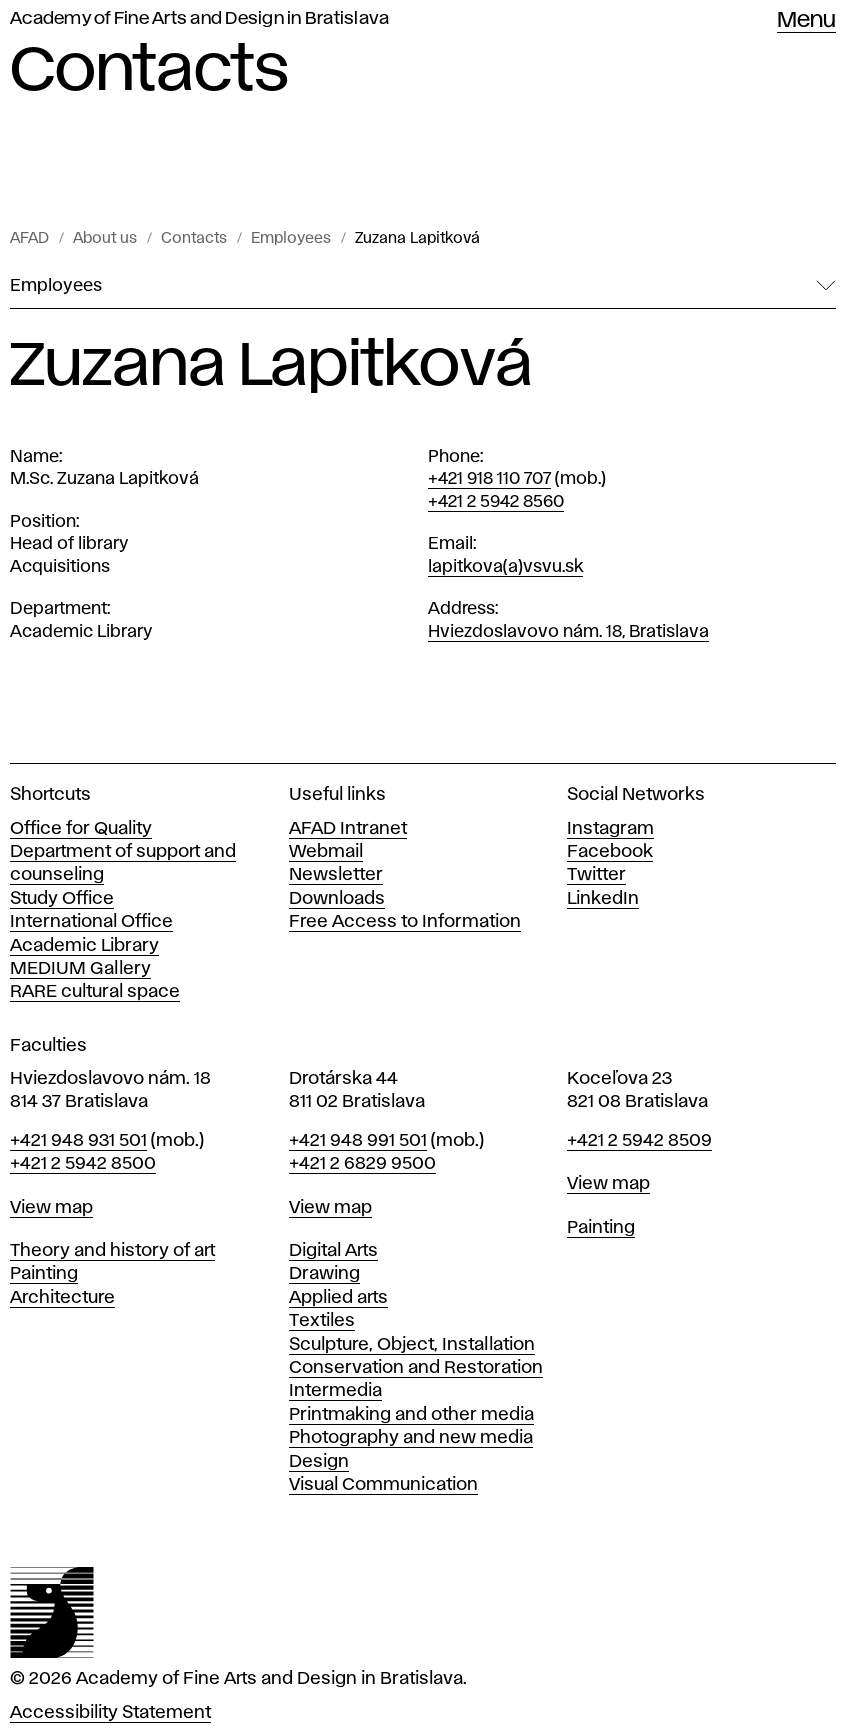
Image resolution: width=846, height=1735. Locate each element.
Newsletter (336, 875)
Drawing (324, 1274)
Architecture (62, 1298)
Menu (806, 21)
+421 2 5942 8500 (83, 1164)
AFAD (29, 239)
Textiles (322, 1321)
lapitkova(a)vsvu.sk (505, 567)
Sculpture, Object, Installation (412, 1345)
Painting (44, 1274)
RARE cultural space (95, 992)
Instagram (610, 829)
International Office (91, 922)
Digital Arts (333, 1251)
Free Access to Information (405, 922)
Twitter (596, 875)
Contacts (194, 239)
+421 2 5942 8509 (639, 1141)
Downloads (337, 899)
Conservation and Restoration (416, 1368)
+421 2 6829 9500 (362, 1164)
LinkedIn (603, 899)
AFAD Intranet (348, 829)
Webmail (326, 852)
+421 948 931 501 (78, 1141)
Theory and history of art (112, 1251)
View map (51, 1208)
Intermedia (335, 1391)
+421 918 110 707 (489, 479)
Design (319, 1462)
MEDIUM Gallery (80, 969)
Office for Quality (81, 829)
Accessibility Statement (110, 1713)
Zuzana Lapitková (417, 239)
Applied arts (338, 1298)
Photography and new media (411, 1438)
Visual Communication (383, 1485)
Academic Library (84, 946)
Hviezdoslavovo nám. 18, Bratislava (568, 632)
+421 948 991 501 (358, 1141)
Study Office (62, 899)
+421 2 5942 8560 (496, 502)
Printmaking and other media (411, 1415)
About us (105, 239)
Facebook (610, 852)
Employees (291, 239)
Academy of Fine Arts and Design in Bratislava (199, 19)
